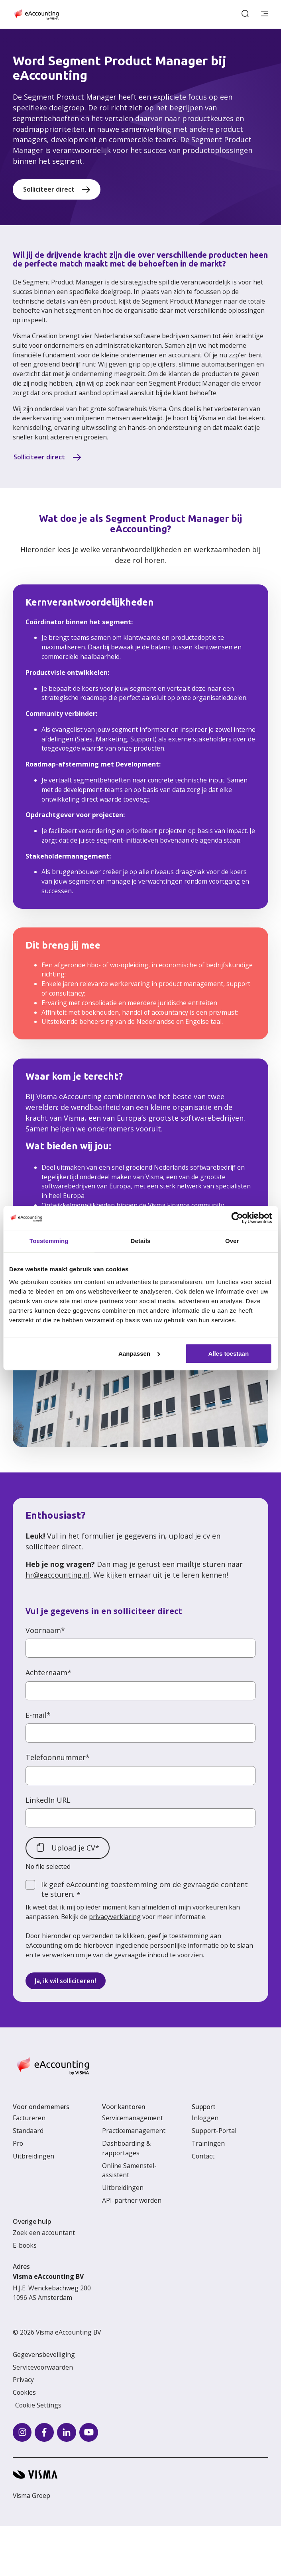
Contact (203, 2156)
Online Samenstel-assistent (129, 2170)
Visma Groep (31, 2495)
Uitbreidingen (33, 2156)
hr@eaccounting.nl (58, 1575)
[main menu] (265, 14)
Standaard (28, 2130)
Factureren (29, 2117)
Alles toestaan (228, 1353)
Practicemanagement (133, 2130)
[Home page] (36, 14)
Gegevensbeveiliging (44, 2354)
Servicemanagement (132, 2117)
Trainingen (208, 2143)
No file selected (48, 1866)
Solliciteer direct (49, 189)
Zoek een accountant (44, 2232)
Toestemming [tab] (49, 1240)
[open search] (245, 14)
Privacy (23, 2379)
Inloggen (205, 2117)
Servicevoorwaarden (43, 2367)
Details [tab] (141, 1240)
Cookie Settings (38, 2405)
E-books (25, 2245)
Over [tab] (232, 1240)
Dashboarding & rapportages (126, 2148)
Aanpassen (139, 1353)
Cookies (24, 2392)
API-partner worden (131, 2200)
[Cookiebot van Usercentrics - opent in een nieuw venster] (237, 1218)
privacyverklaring (115, 1916)
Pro (18, 2143)
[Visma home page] (140, 2474)
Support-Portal (214, 2130)
